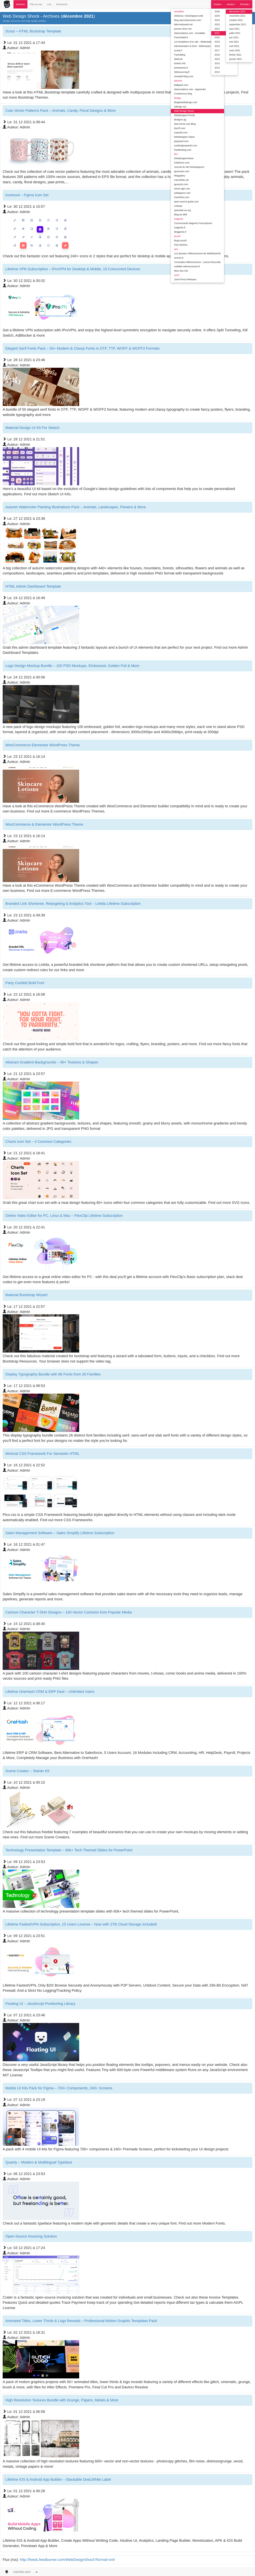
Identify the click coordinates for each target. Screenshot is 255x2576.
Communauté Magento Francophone (193, 223)
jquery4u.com (181, 184)
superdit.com (180, 132)
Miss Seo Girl (181, 270)
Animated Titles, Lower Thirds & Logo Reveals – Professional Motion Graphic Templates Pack (81, 2321)
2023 (217, 24)
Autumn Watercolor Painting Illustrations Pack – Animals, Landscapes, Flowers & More (75, 507)
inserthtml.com (181, 197)
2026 (217, 11)
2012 (217, 72)
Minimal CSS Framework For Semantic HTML (42, 1453)
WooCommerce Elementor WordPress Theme (42, 745)
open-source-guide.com (186, 201)
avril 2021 (234, 46)
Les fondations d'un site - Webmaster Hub (195, 41)
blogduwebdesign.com (185, 102)
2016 (217, 54)
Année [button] (231, 4)
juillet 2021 (234, 33)
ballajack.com (181, 85)
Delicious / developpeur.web (188, 15)
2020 (217, 37)
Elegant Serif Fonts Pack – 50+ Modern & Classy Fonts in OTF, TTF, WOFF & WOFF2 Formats (82, 348)
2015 (217, 59)
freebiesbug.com (182, 150)
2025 (217, 15)
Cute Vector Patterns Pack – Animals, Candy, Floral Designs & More (60, 110)
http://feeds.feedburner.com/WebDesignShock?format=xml (67, 2560)
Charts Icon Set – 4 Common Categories (38, 1141)
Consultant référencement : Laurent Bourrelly (197, 262)
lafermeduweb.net (183, 24)
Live (49, 4)
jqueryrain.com (181, 171)
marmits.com (21, 2572)
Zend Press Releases (185, 279)
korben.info (180, 63)
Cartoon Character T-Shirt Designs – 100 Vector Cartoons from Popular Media (68, 1612)
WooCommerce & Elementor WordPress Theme (44, 824)
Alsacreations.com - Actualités (189, 33)
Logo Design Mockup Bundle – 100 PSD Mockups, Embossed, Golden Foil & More (72, 666)
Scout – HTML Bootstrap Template (33, 31)
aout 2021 (234, 28)
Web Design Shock (184, 111)
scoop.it (178, 50)
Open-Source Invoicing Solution (31, 2236)
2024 (217, 20)
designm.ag (180, 119)
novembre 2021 (237, 15)
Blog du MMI (180, 214)
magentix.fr (180, 227)
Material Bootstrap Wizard (26, 1295)
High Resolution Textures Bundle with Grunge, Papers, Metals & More (61, 2400)
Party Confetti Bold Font (24, 983)
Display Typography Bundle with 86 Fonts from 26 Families (53, 1374)
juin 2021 (234, 37)
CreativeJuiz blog (183, 93)
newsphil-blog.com (183, 76)
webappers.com (182, 193)
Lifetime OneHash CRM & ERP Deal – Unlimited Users (49, 1692)
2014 (217, 63)
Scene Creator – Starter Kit (27, 1771)
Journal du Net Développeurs (189, 167)
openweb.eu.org (182, 210)
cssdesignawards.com (185, 145)
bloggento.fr (180, 232)
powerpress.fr (181, 67)
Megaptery (179, 175)
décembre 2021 (237, 11)
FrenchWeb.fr (181, 37)
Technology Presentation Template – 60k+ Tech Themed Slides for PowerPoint (68, 1850)
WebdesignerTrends (184, 115)
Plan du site (36, 4)
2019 (217, 41)
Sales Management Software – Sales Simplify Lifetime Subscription (59, 1533)
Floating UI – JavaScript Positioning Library (40, 2004)
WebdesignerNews (184, 158)
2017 (217, 50)
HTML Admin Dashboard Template (33, 586)
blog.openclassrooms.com (187, 20)
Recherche (62, 4)
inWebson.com (181, 162)
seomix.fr (179, 257)
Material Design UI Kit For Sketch (32, 428)
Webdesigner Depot (184, 137)
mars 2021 (234, 50)
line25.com (179, 128)
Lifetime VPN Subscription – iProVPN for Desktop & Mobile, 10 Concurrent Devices (72, 269)
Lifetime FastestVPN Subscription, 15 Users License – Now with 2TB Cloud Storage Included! (81, 1924)
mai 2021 (234, 41)
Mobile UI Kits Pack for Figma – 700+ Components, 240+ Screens (58, 2088)
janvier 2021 (235, 59)
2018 (217, 46)
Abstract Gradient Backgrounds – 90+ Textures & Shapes (51, 1062)
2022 (217, 28)
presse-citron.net (182, 28)
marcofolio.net (181, 180)
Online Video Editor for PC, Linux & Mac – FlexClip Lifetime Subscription (64, 1215)
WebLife (178, 59)
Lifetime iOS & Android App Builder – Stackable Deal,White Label (58, 2479)
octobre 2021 (236, 20)
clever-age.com (182, 188)
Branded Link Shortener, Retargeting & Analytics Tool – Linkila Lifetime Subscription (73, 903)
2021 (217, 33)
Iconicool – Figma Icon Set (26, 195)
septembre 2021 (237, 24)
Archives (20, 4)
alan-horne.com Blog (185, 124)
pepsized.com (181, 141)
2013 (217, 67)
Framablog (179, 54)
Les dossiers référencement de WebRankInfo (197, 253)
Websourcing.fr (182, 72)
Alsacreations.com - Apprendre (190, 89)
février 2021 (235, 54)
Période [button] (245, 4)
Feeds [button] (218, 4)
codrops (178, 206)
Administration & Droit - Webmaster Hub (195, 46)
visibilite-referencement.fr (187, 266)
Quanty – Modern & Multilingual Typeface (38, 2162)
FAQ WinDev (181, 244)
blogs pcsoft (180, 240)
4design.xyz (180, 106)
